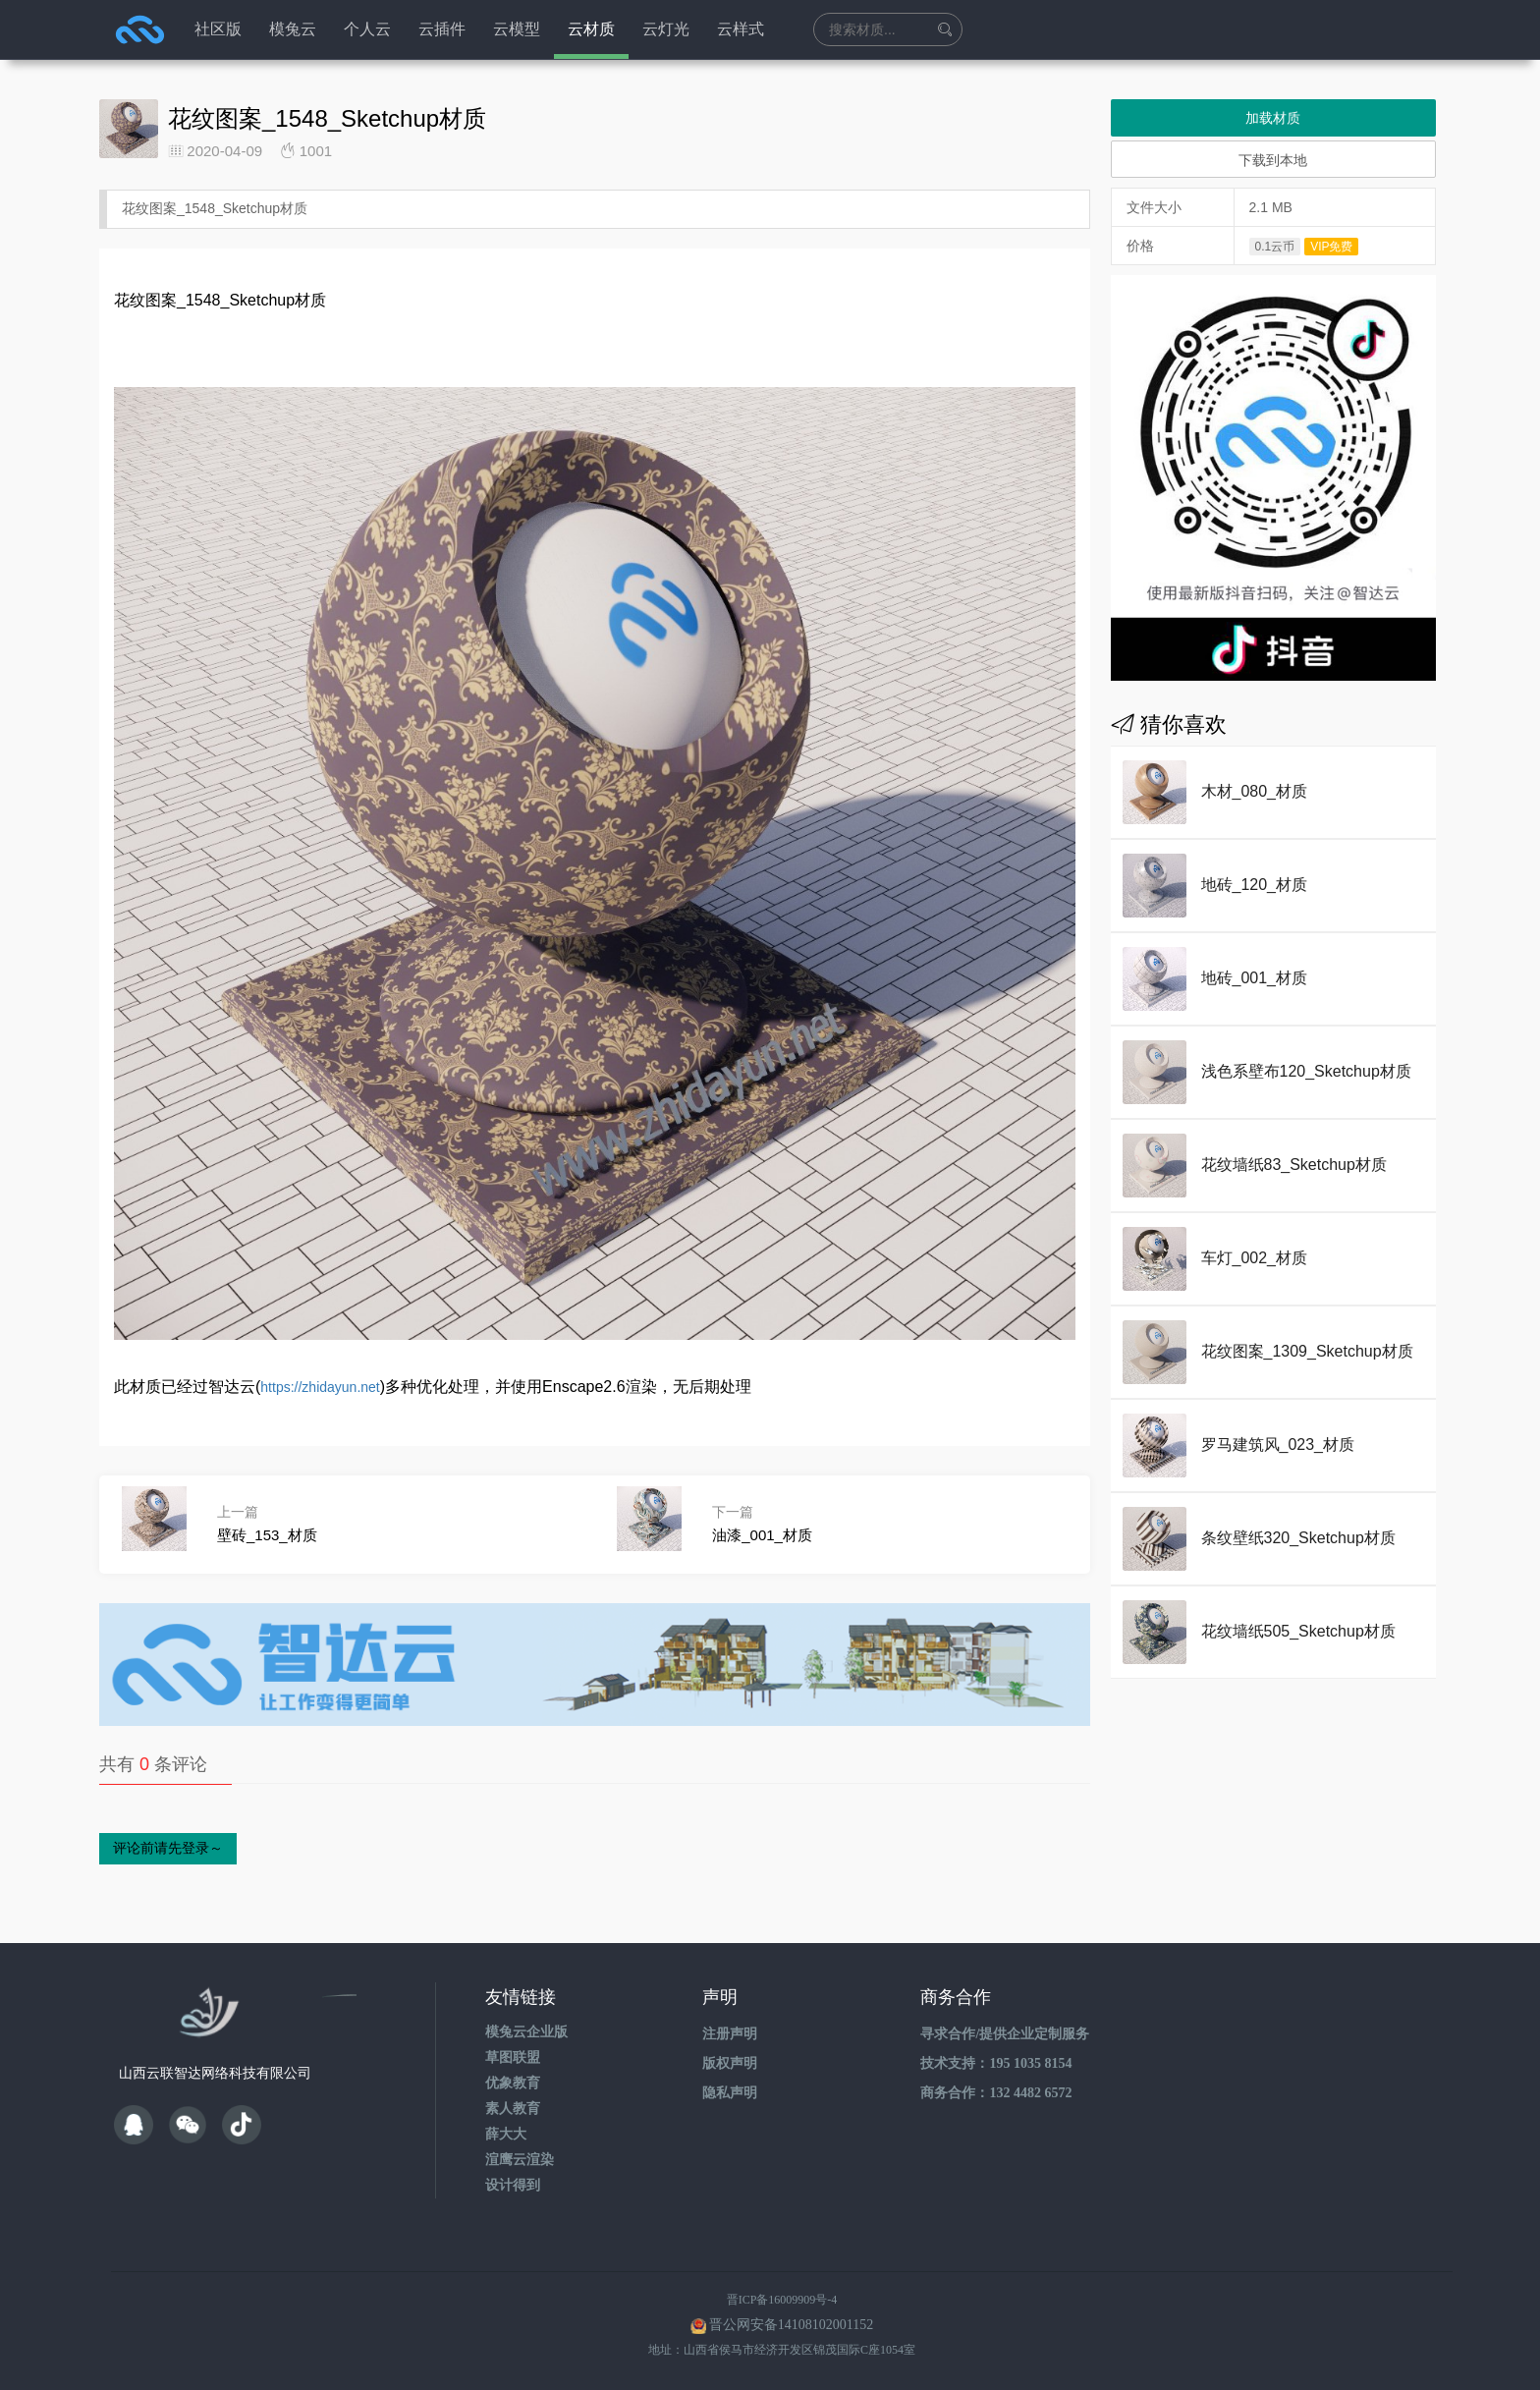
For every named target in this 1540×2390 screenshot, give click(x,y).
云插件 (442, 29)
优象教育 (512, 2083)
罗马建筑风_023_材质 (1278, 1444)
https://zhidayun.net (319, 1387)
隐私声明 (729, 2092)
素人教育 (512, 2108)
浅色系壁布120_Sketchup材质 (1306, 1071)
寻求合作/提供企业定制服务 (1004, 2034)
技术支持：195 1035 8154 (996, 2063)
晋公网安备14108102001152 (791, 2324)
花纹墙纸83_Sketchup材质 (1294, 1164)
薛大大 (505, 2134)
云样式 (740, 29)
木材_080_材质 (1254, 791)
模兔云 (292, 29)
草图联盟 (512, 2057)
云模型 (516, 29)
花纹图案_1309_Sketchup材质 (1307, 1351)
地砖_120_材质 (1254, 884)
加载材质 (1272, 118)
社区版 (218, 29)
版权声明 (729, 2063)
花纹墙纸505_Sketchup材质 (1298, 1631)
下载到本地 (1272, 160)
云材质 (591, 29)
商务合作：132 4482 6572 (996, 2092)
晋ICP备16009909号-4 (782, 2300)
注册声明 (729, 2034)
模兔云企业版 (526, 2032)
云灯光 (665, 29)
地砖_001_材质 (1254, 978)
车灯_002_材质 (1254, 1258)
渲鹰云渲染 (519, 2159)
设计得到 (512, 2185)
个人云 (367, 29)
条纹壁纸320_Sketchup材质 (1298, 1537)
